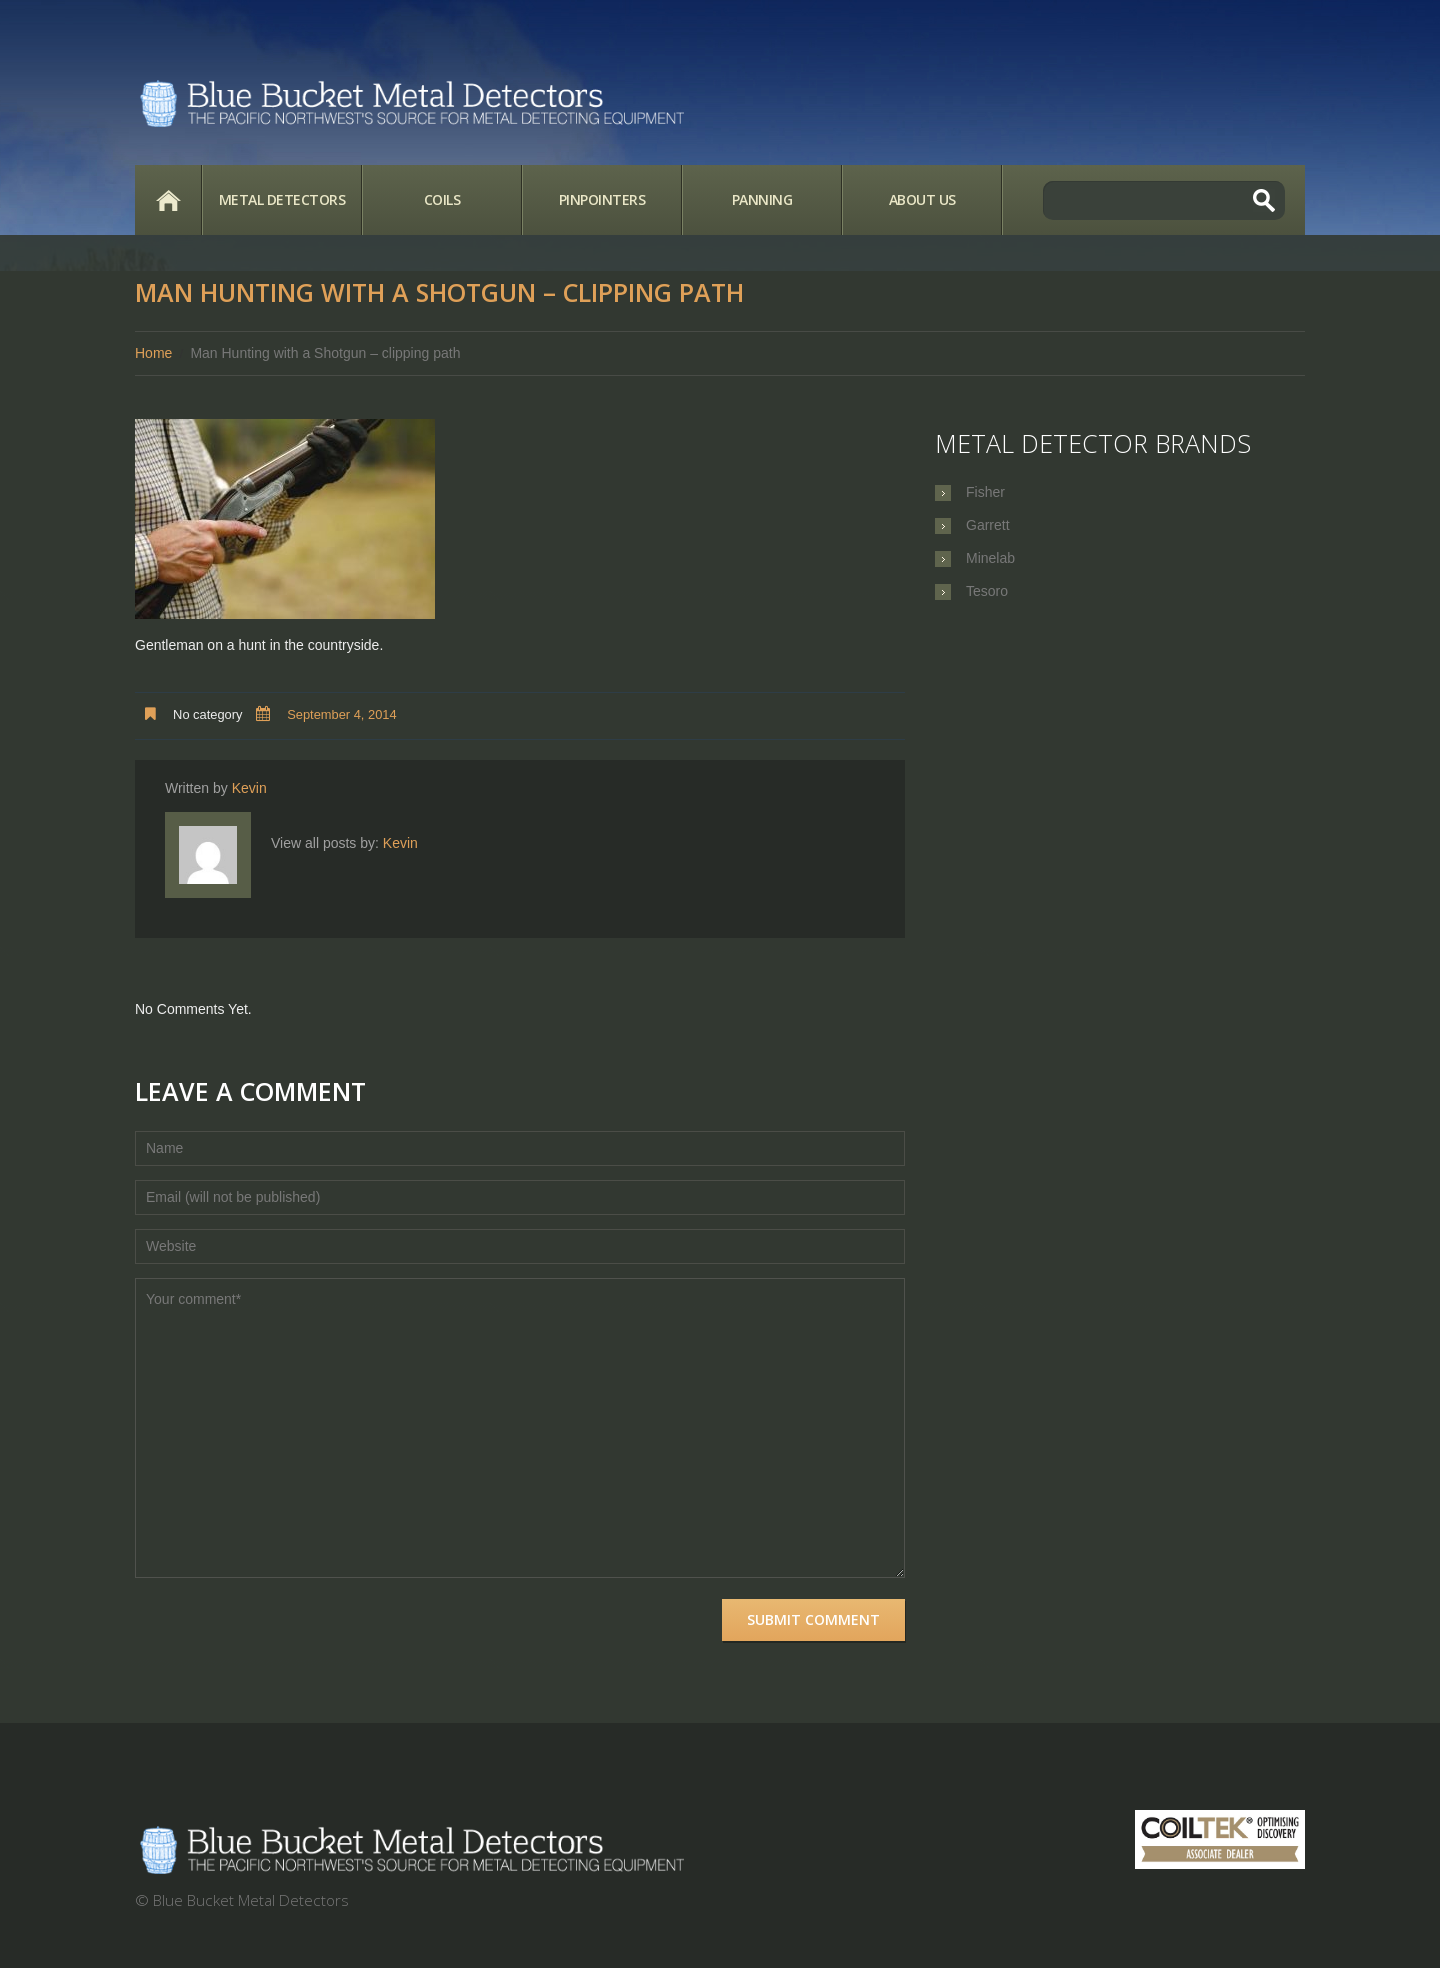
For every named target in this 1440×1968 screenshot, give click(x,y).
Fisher (985, 492)
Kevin (249, 788)
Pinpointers (602, 199)
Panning (762, 199)
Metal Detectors (282, 199)
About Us (922, 199)
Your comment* (520, 1428)
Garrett (988, 525)
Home (168, 200)
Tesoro (987, 591)
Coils (442, 199)
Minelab (990, 558)
